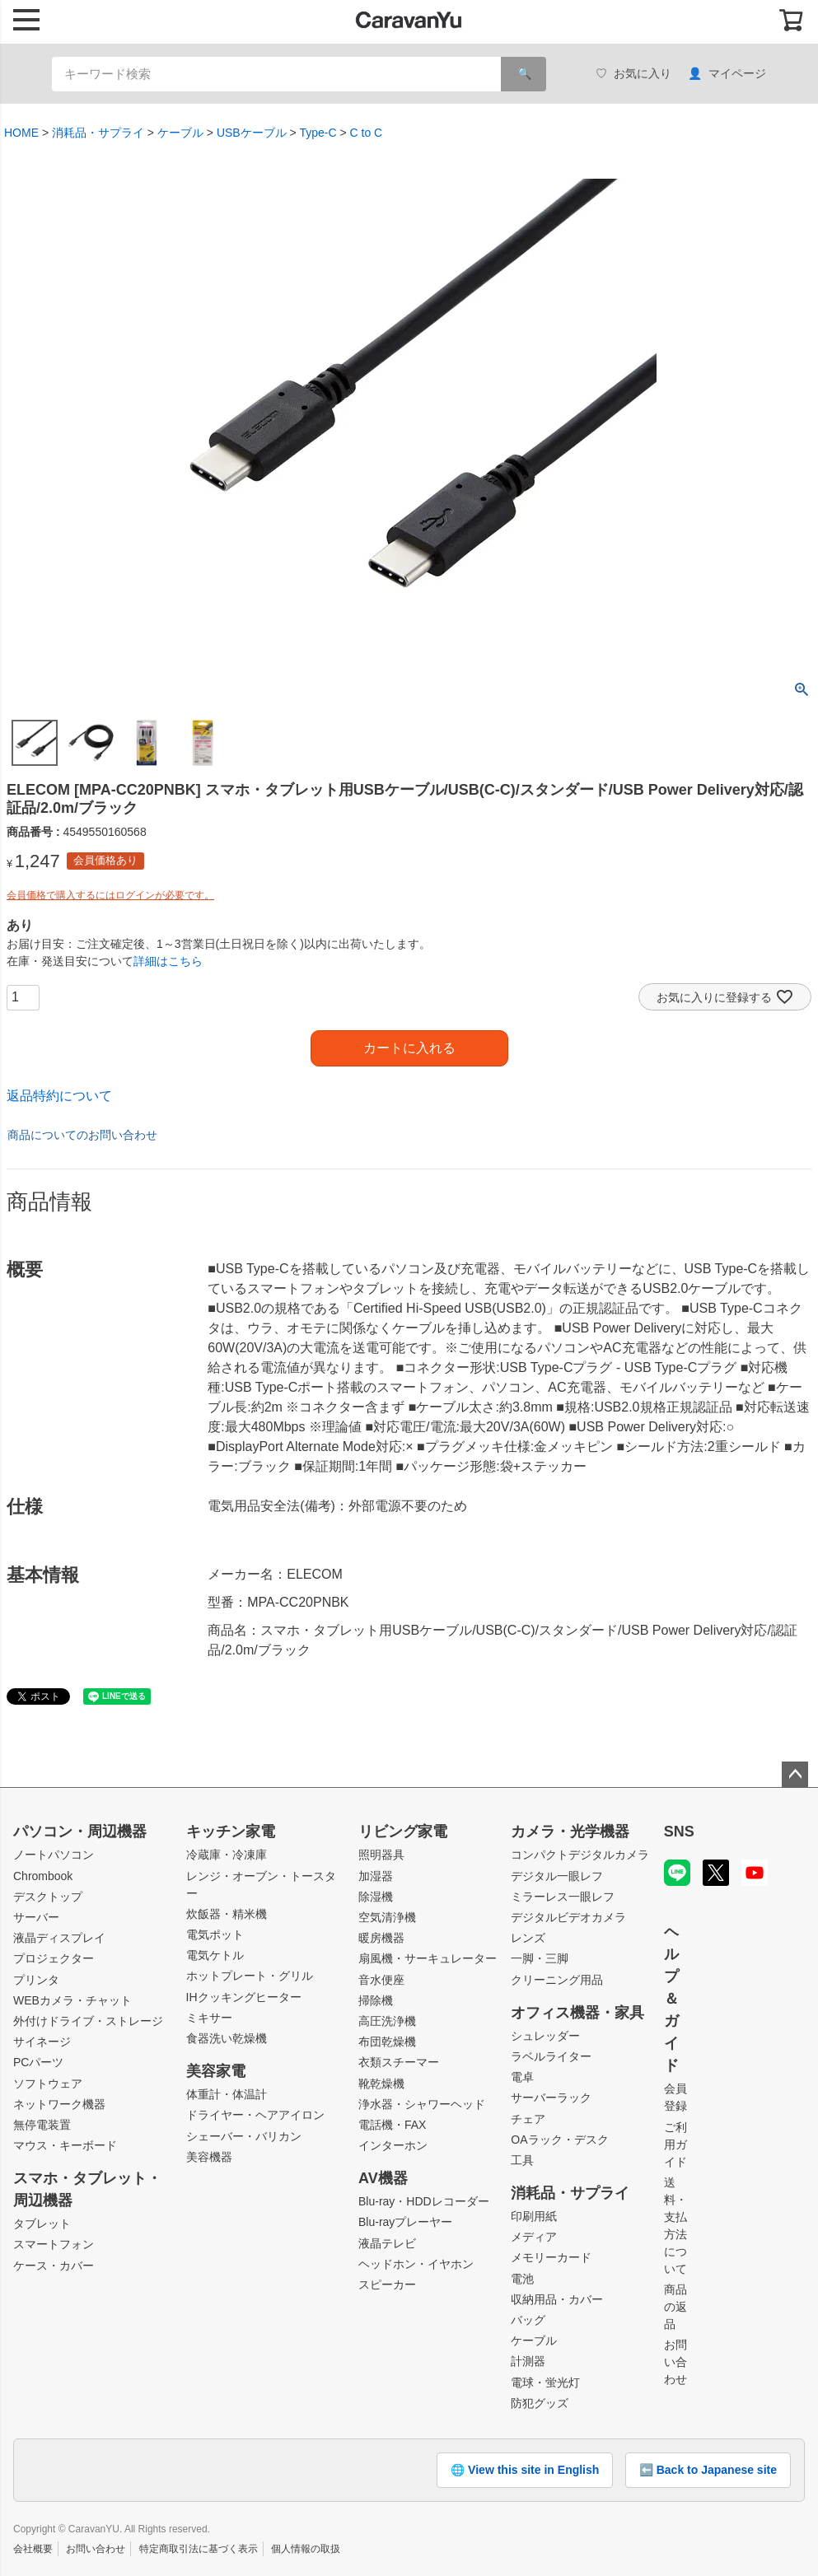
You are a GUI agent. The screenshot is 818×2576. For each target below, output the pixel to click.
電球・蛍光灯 (545, 2382)
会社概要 (33, 2549)
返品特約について (59, 1096)
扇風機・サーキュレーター (427, 1958)
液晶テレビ (387, 2243)
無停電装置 (42, 2124)
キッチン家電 (230, 1831)
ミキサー (209, 2017)
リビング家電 (402, 1831)
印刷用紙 (534, 2216)
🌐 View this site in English (525, 2469)
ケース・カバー (53, 2265)
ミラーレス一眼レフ (563, 1896)
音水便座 (381, 1979)
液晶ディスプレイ (59, 1937)
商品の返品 (675, 2307)
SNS (679, 1831)
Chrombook (42, 1876)
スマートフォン (53, 2244)
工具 (522, 2160)
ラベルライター (551, 2056)
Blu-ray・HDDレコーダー (423, 2201)
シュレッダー (545, 2035)
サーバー (36, 1917)
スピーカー (387, 2284)
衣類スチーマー (398, 2062)
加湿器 (375, 1876)
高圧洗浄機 (387, 2021)
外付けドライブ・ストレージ (88, 2021)
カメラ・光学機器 (570, 1831)
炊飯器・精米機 (226, 1913)
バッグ (528, 2319)
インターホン (393, 2145)
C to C (366, 132)
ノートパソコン (53, 1854)
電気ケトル (215, 1955)
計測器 (528, 2361)
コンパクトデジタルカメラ (580, 1854)
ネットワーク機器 (59, 2104)
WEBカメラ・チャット (72, 2000)
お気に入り (633, 73)
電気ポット (215, 1934)
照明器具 (381, 1854)
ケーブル (180, 132)
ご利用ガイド (675, 2144)
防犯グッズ (539, 2403)
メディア (534, 2236)
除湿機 (375, 1896)
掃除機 (375, 2000)
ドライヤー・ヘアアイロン (255, 2114)
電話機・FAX (392, 2124)
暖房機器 (381, 1937)
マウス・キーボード (65, 2145)
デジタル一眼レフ (557, 1876)
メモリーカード (551, 2257)
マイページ (727, 73)
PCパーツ (38, 2062)
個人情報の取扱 (305, 2549)
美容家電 (215, 2071)
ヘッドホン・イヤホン (416, 2263)
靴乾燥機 (381, 2083)
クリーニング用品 (557, 1979)
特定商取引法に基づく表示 (198, 2549)
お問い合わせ (675, 2362)
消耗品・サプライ (98, 132)
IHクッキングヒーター (243, 1997)
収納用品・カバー (557, 2299)
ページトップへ (795, 1775)
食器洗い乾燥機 (226, 2038)
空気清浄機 (387, 1917)
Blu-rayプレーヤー (405, 2221)
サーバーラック (551, 2097)
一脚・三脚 (539, 1958)
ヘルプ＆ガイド (671, 1999)
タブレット (42, 2223)
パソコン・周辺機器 (80, 1831)
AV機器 (383, 2178)
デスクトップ (47, 1896)
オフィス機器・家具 (577, 2012)
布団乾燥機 (387, 2041)
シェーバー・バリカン (243, 2136)
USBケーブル (252, 132)
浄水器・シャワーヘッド (421, 2104)
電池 (522, 2278)
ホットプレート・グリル (249, 1975)
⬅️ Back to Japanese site (708, 2469)
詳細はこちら (168, 961)
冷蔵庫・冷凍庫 (226, 1854)
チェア (528, 2119)
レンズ (528, 1937)
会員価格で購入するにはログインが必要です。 (110, 895)
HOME (21, 132)
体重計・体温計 (226, 2094)
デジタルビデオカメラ (568, 1917)
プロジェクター (53, 1958)
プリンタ (36, 1979)
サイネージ (42, 2041)
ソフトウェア (47, 2083)
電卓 (522, 2077)
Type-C (317, 132)
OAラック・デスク (559, 2139)
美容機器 (209, 2156)
